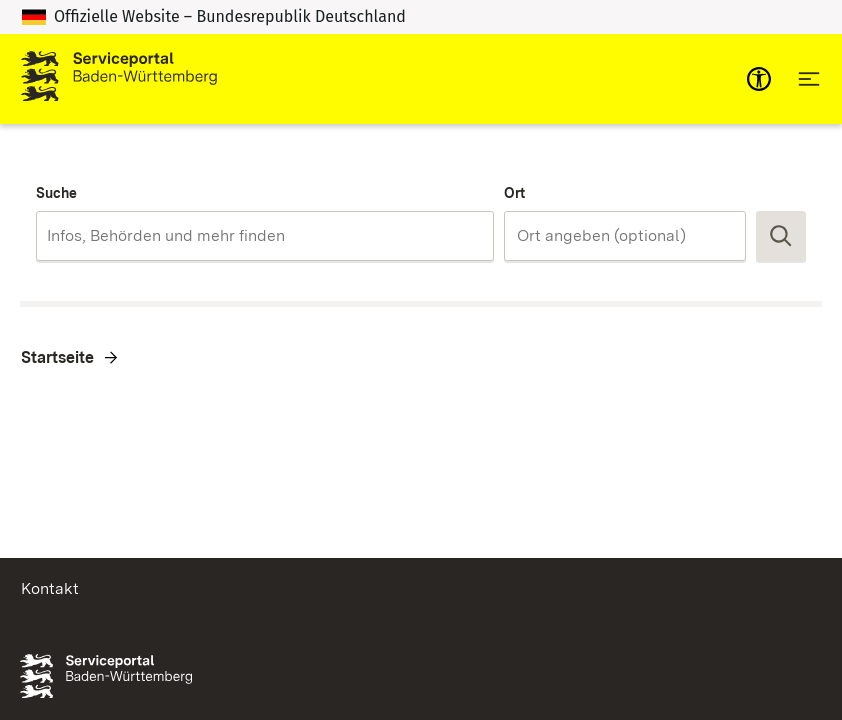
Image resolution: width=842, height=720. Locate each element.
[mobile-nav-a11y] (759, 79)
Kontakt (50, 588)
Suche (56, 193)
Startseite (57, 357)
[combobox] (265, 236)
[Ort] (625, 236)
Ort (514, 193)
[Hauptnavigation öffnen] (809, 79)
